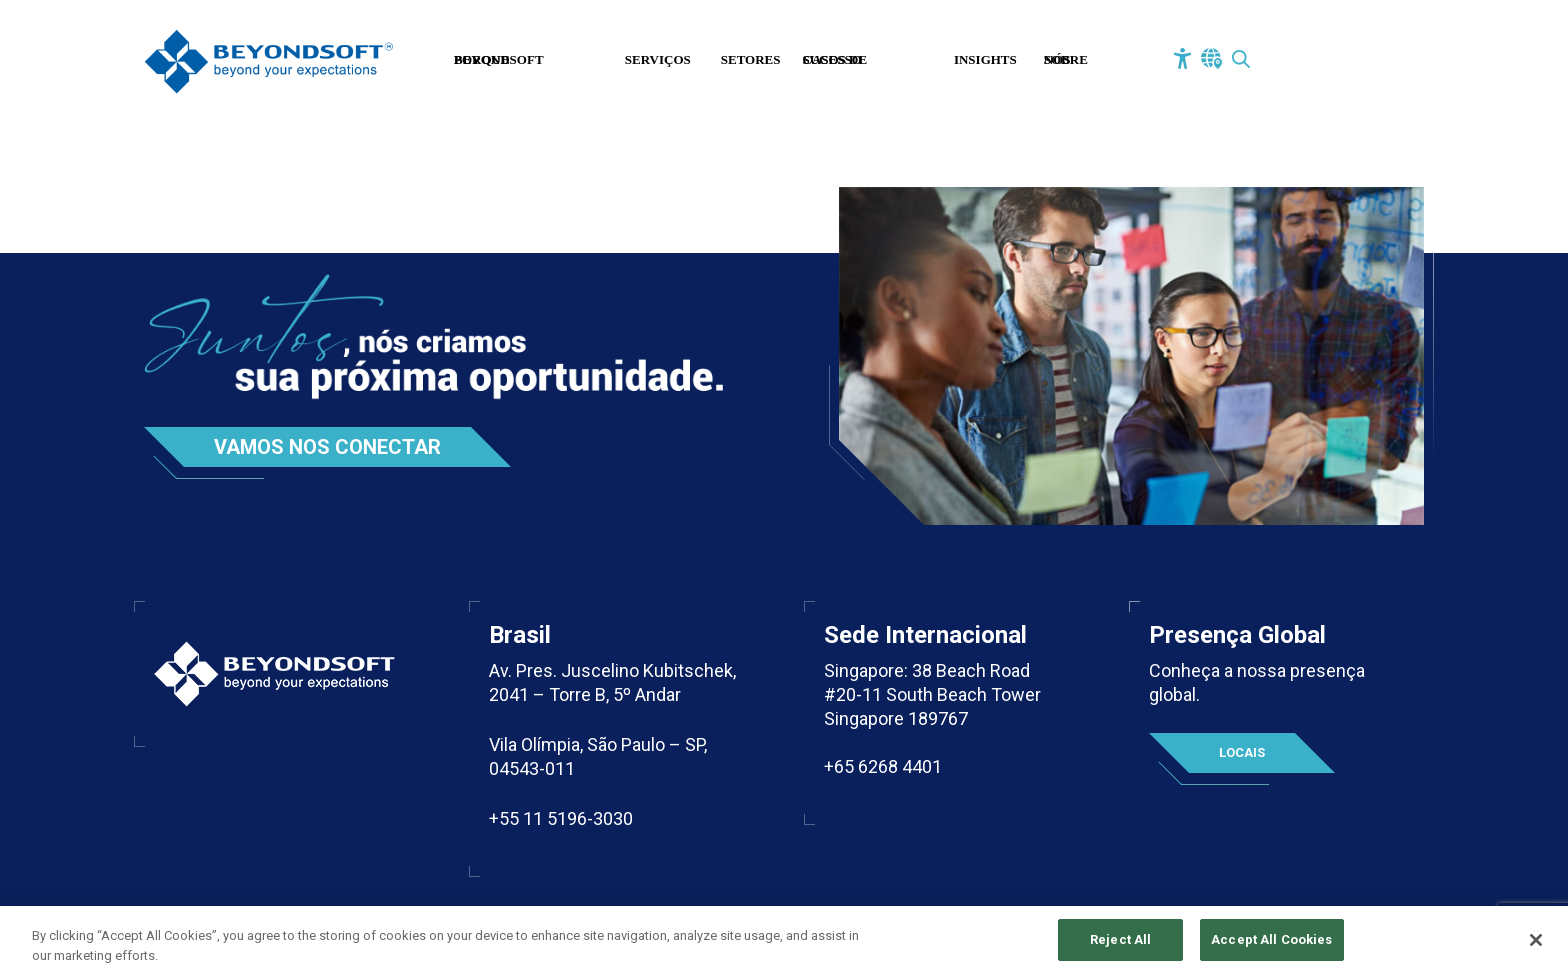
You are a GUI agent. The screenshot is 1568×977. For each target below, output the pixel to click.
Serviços (658, 59)
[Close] (1536, 943)
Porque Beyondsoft (499, 59)
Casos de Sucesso (835, 59)
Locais (1242, 752)
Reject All (1120, 943)
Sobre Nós (1066, 59)
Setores (751, 59)
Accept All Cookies (1271, 943)
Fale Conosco (1327, 62)
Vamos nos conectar (327, 447)
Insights (985, 59)
